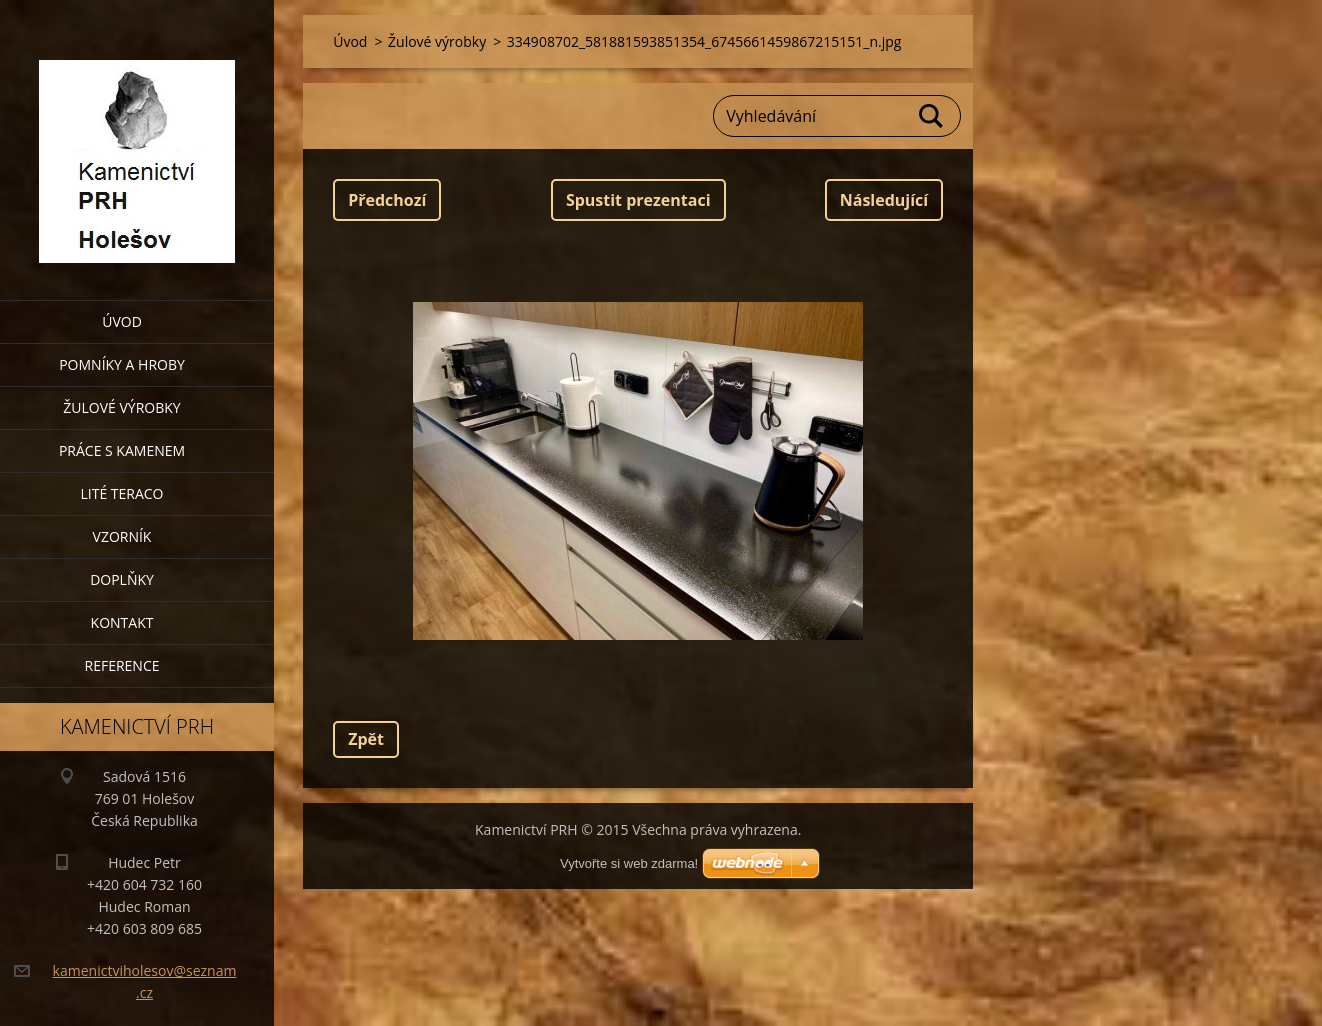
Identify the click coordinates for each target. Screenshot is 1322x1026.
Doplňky (122, 579)
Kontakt (122, 622)
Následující (884, 200)
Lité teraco (121, 493)
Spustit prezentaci (638, 200)
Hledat (932, 116)
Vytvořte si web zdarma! (629, 863)
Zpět (366, 739)
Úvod (122, 321)
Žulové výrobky (121, 407)
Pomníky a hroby (122, 364)
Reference (122, 665)
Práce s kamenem (122, 450)
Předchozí (387, 200)
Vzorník (122, 536)
